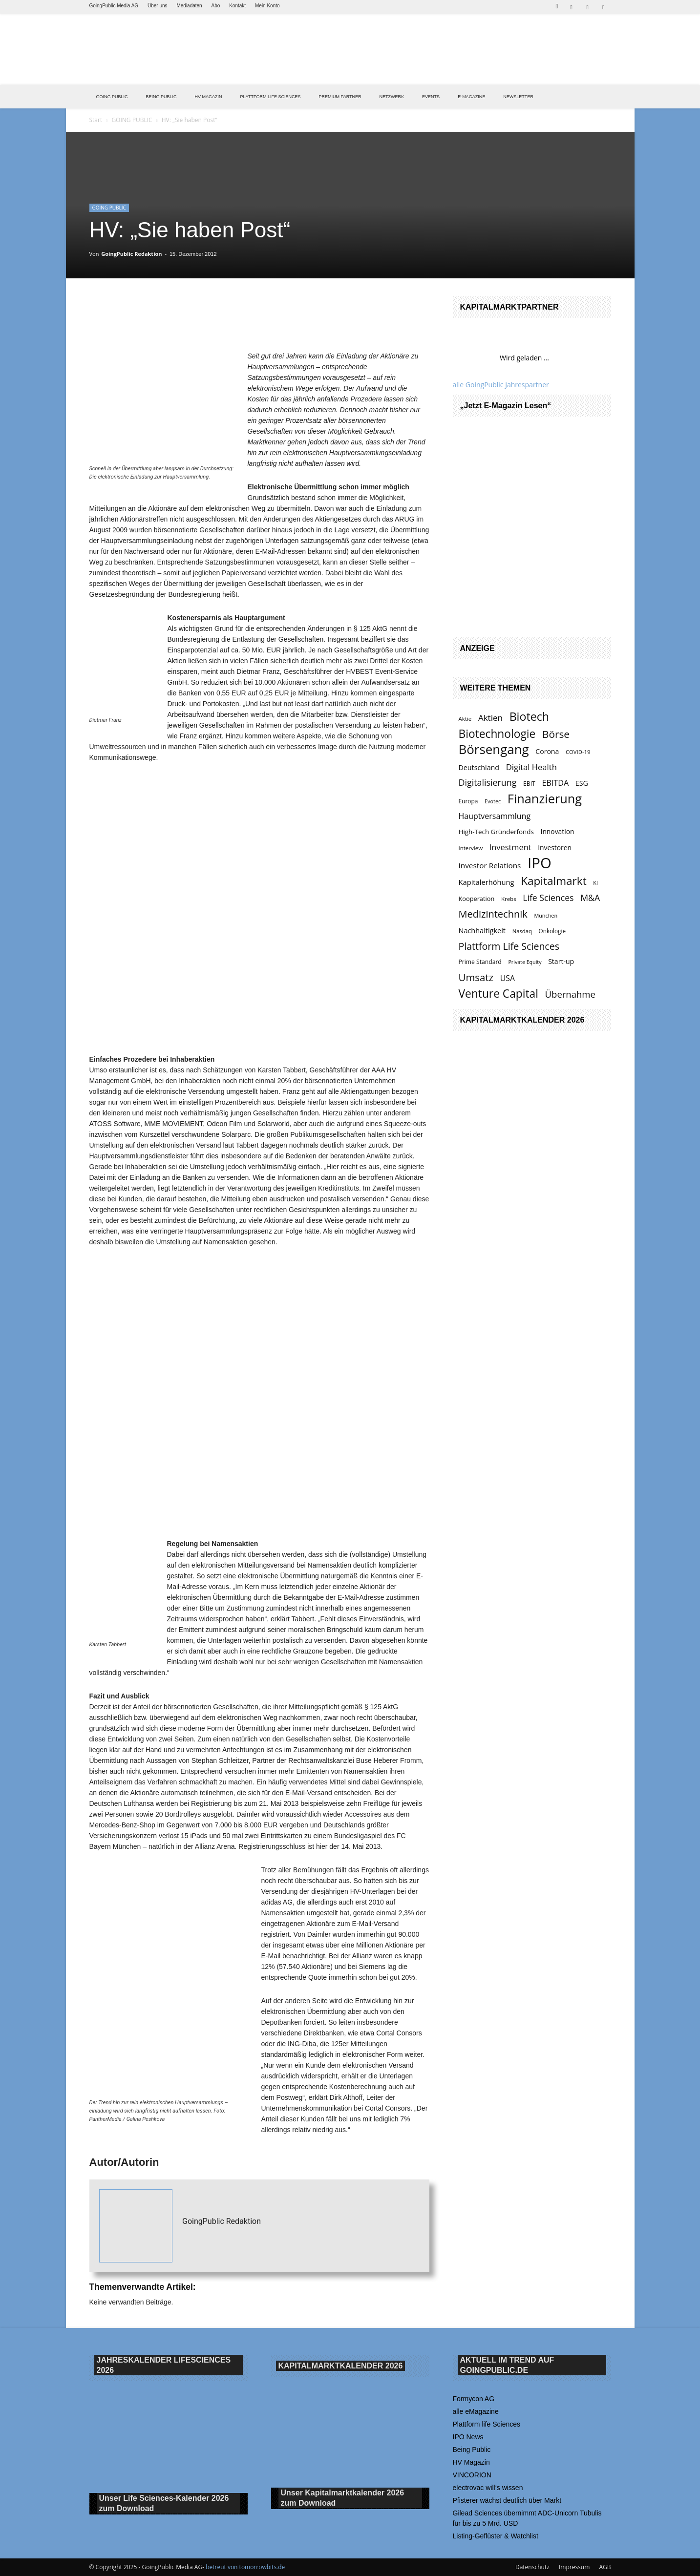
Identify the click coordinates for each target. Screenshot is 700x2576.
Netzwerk (392, 96)
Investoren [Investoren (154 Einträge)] (555, 847)
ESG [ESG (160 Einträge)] (581, 783)
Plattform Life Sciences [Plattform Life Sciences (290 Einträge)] (509, 946)
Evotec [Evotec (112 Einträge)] (493, 801)
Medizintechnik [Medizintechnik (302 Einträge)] (493, 914)
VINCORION (472, 2475)
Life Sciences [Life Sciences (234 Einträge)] (548, 898)
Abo (216, 5)
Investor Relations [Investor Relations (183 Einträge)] (490, 865)
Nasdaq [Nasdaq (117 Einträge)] (522, 931)
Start (96, 120)
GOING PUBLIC (112, 96)
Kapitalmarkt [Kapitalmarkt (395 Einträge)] (553, 881)
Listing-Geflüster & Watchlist (495, 2536)
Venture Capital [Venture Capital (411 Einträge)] (498, 993)
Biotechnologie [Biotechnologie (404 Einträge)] (497, 734)
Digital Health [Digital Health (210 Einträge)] (531, 767)
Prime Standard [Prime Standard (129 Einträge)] (480, 962)
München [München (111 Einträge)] (545, 915)
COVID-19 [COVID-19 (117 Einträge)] (578, 751)
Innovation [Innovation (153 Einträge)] (557, 831)
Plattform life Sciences (487, 2424)
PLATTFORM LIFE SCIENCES (270, 96)
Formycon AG (474, 2399)
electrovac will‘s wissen (488, 2488)
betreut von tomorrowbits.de (245, 2567)
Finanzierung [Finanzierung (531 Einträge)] (545, 799)
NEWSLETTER (518, 96)
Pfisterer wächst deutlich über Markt (507, 2500)
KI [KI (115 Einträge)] (595, 882)
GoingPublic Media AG (114, 5)
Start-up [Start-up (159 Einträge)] (561, 961)
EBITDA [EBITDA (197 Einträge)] (555, 783)
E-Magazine (471, 96)
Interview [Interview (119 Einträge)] (471, 848)
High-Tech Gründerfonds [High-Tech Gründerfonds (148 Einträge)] (496, 831)
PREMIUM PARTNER (339, 96)
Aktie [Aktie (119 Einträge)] (465, 718)
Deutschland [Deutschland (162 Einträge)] (479, 767)
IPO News (468, 2437)
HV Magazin (208, 96)
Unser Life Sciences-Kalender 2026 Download (164, 2503)
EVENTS (431, 96)
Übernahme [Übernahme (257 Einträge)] (570, 994)
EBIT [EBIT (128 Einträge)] (529, 783)
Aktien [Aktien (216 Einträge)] (490, 717)
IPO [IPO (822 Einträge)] (540, 863)
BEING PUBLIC (161, 96)
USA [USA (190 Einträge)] (507, 978)
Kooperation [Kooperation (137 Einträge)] (477, 898)
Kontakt (237, 5)
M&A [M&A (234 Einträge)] (590, 898)
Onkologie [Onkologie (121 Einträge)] (552, 931)
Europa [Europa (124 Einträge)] (468, 801)
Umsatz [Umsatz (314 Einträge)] (476, 977)
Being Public (472, 2449)
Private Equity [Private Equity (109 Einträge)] (524, 962)
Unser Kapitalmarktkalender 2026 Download (342, 2498)
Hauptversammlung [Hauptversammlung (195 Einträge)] (495, 816)
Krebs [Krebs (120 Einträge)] (508, 898)
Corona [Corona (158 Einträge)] (547, 751)
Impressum (574, 2567)
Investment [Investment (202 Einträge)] (510, 847)
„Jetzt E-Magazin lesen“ (506, 405)
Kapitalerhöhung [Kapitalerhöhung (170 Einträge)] (486, 882)
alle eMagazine (476, 2411)
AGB (605, 2567)
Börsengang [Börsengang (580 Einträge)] (494, 749)
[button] (557, 5)
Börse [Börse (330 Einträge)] (556, 734)
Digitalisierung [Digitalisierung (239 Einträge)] (488, 782)
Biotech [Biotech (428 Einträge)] (529, 717)
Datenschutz (532, 2567)
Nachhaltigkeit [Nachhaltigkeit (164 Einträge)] (482, 930)
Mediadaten (189, 5)
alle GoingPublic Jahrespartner (501, 384)
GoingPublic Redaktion (131, 253)
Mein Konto (267, 5)
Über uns (158, 5)
